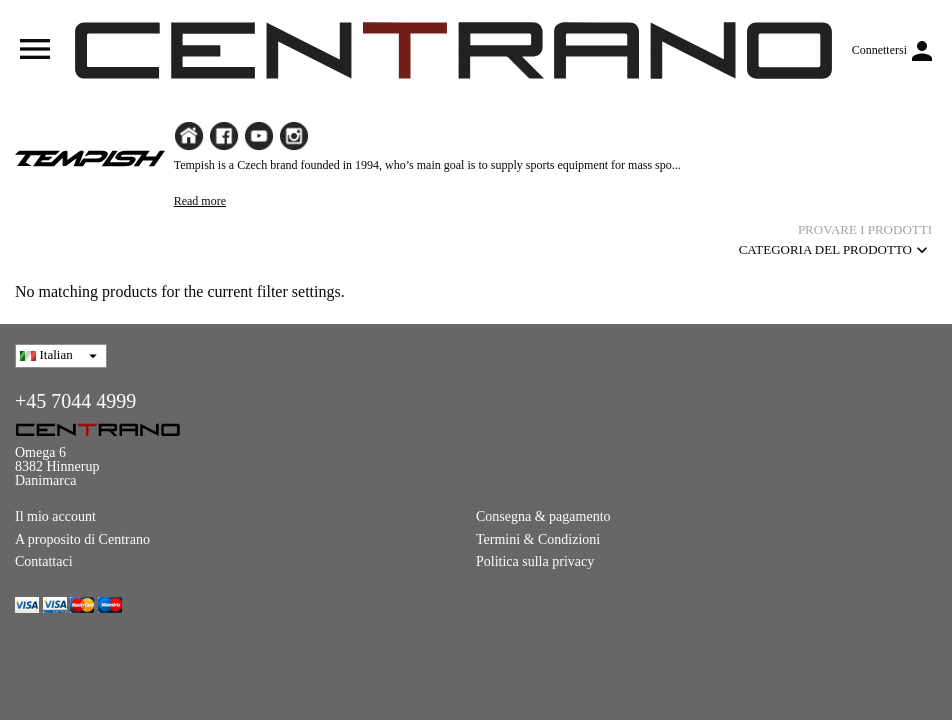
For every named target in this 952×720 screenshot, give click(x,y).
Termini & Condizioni (538, 539)
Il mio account (55, 516)
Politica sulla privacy (535, 561)
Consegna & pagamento (543, 516)
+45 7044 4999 (75, 401)
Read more (200, 201)
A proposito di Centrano (82, 539)
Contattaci (44, 561)
